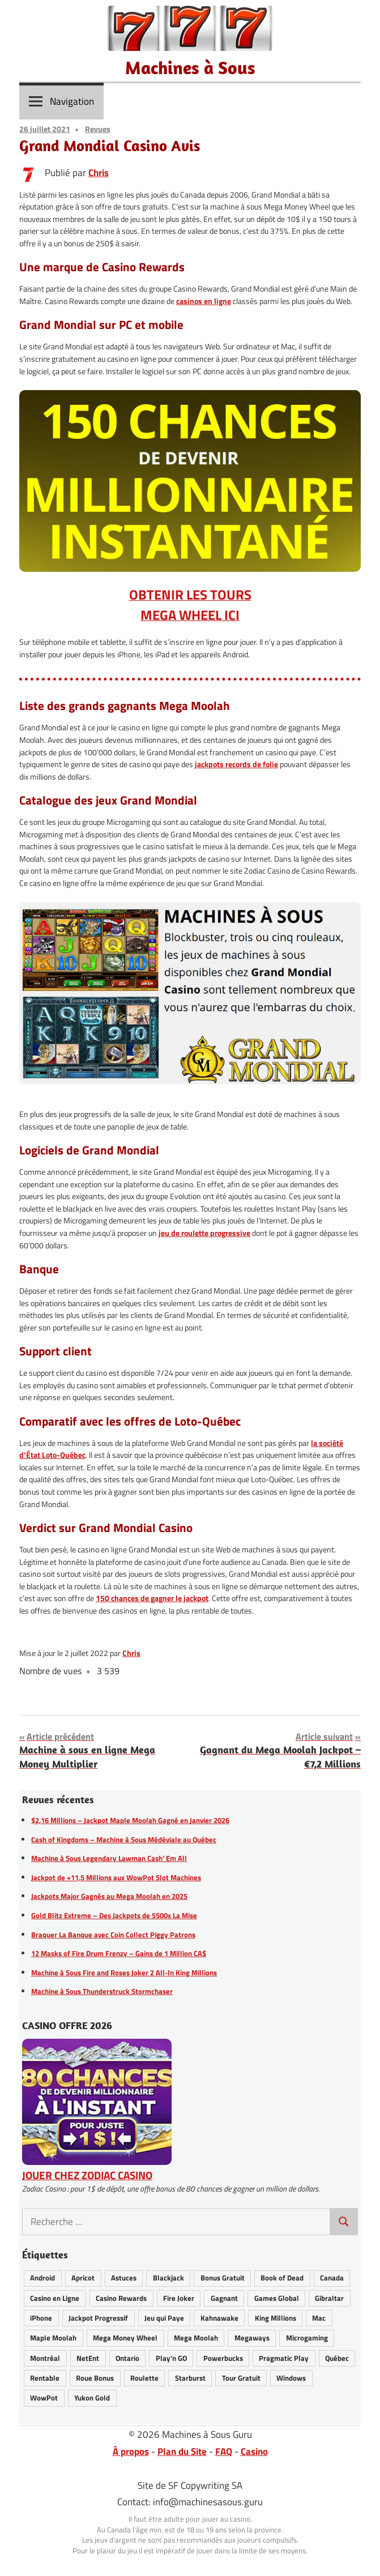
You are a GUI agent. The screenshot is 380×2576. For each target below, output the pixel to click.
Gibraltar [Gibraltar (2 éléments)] (329, 2298)
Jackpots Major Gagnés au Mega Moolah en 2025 (109, 1896)
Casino (254, 2451)
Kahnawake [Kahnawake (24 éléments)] (219, 2317)
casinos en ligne (203, 301)
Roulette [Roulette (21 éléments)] (144, 2378)
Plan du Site (182, 2451)
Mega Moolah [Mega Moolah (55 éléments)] (196, 2337)
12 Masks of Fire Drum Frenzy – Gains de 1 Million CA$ (118, 1953)
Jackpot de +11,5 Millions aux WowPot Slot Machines (116, 1877)
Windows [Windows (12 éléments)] (291, 2378)
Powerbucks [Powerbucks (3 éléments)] (223, 2358)
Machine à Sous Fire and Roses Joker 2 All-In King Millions (124, 1972)
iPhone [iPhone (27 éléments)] (41, 2317)
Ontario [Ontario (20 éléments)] (127, 2358)
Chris (98, 172)
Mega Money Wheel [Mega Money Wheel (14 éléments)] (125, 2337)
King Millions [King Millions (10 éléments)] (275, 2317)
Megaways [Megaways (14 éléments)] (252, 2337)
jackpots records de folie (236, 764)
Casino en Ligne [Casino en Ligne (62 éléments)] (54, 2298)
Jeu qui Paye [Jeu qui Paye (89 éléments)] (164, 2317)
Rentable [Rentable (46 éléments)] (44, 2378)
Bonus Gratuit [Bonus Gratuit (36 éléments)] (222, 2277)
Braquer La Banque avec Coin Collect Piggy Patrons (113, 1934)
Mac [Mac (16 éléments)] (319, 2317)
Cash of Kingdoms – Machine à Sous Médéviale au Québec (123, 1839)
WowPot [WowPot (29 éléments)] (44, 2397)
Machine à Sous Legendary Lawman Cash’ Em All (109, 1858)
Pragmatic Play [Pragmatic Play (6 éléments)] (284, 2358)
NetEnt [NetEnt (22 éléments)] (87, 2358)
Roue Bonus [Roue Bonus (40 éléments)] (95, 2378)
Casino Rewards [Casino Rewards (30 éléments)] (121, 2298)
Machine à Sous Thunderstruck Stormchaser (102, 1991)
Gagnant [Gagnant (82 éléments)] (224, 2298)
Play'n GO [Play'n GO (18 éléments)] (171, 2358)
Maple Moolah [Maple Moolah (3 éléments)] (53, 2337)
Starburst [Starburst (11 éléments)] (190, 2378)
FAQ (223, 2451)
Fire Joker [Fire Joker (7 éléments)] (178, 2298)
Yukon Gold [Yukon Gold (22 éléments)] (92, 2397)
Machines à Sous (190, 67)
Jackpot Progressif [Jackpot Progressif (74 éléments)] (98, 2317)
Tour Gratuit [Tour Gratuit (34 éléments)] (241, 2378)
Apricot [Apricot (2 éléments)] (83, 2277)
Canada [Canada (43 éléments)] (332, 2277)
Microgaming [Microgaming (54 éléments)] (307, 2337)
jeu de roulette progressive (204, 1233)
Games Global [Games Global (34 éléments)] (276, 2298)
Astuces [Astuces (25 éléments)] (123, 2277)
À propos (131, 2451)
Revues (97, 129)
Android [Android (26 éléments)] (42, 2277)
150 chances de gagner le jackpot (152, 1598)
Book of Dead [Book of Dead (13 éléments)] (282, 2277)
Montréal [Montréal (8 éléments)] (45, 2358)
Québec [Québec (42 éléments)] (337, 2358)
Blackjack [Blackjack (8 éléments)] (168, 2277)
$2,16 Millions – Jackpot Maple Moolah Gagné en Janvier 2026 (130, 1820)
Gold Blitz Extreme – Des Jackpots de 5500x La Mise (114, 1915)
